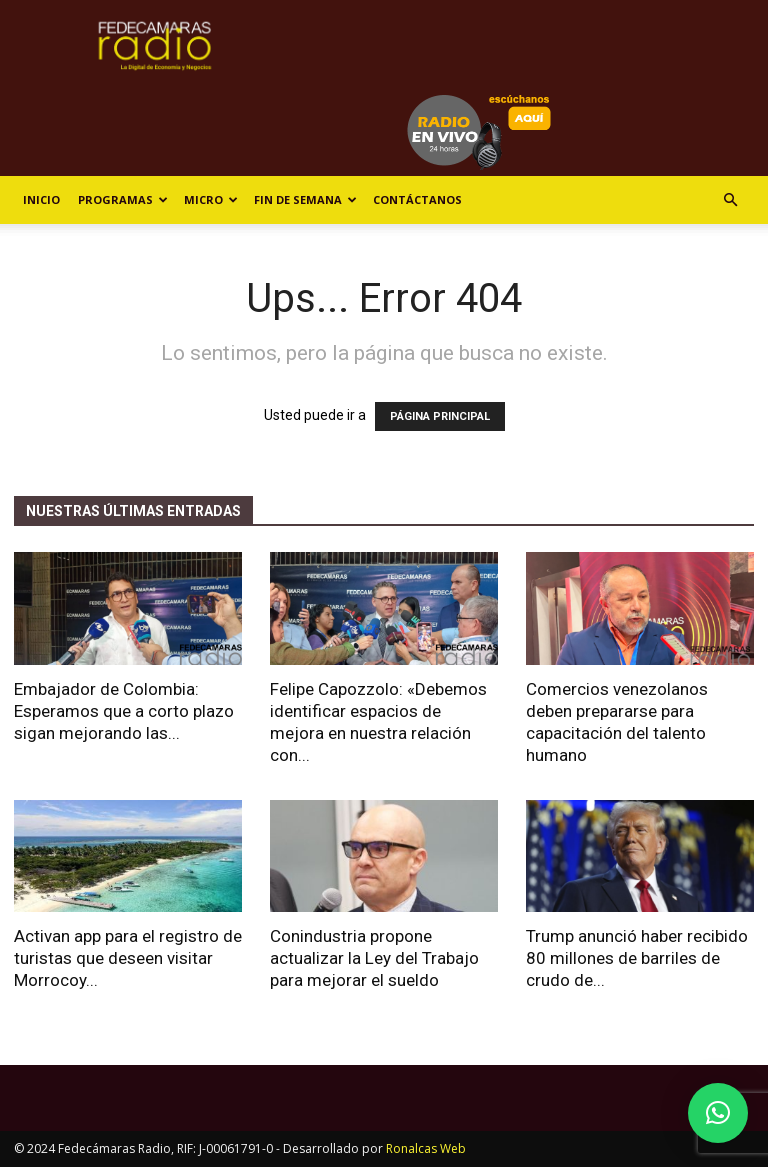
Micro (211, 199)
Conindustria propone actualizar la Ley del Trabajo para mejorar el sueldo (374, 958)
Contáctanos (417, 199)
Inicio (41, 199)
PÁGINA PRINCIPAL (440, 416)
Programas (123, 199)
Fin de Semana (305, 199)
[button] (730, 200)
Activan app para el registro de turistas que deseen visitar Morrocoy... (128, 958)
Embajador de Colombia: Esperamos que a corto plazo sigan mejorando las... (124, 711)
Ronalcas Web (426, 1148)
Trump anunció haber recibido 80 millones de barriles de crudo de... (637, 958)
